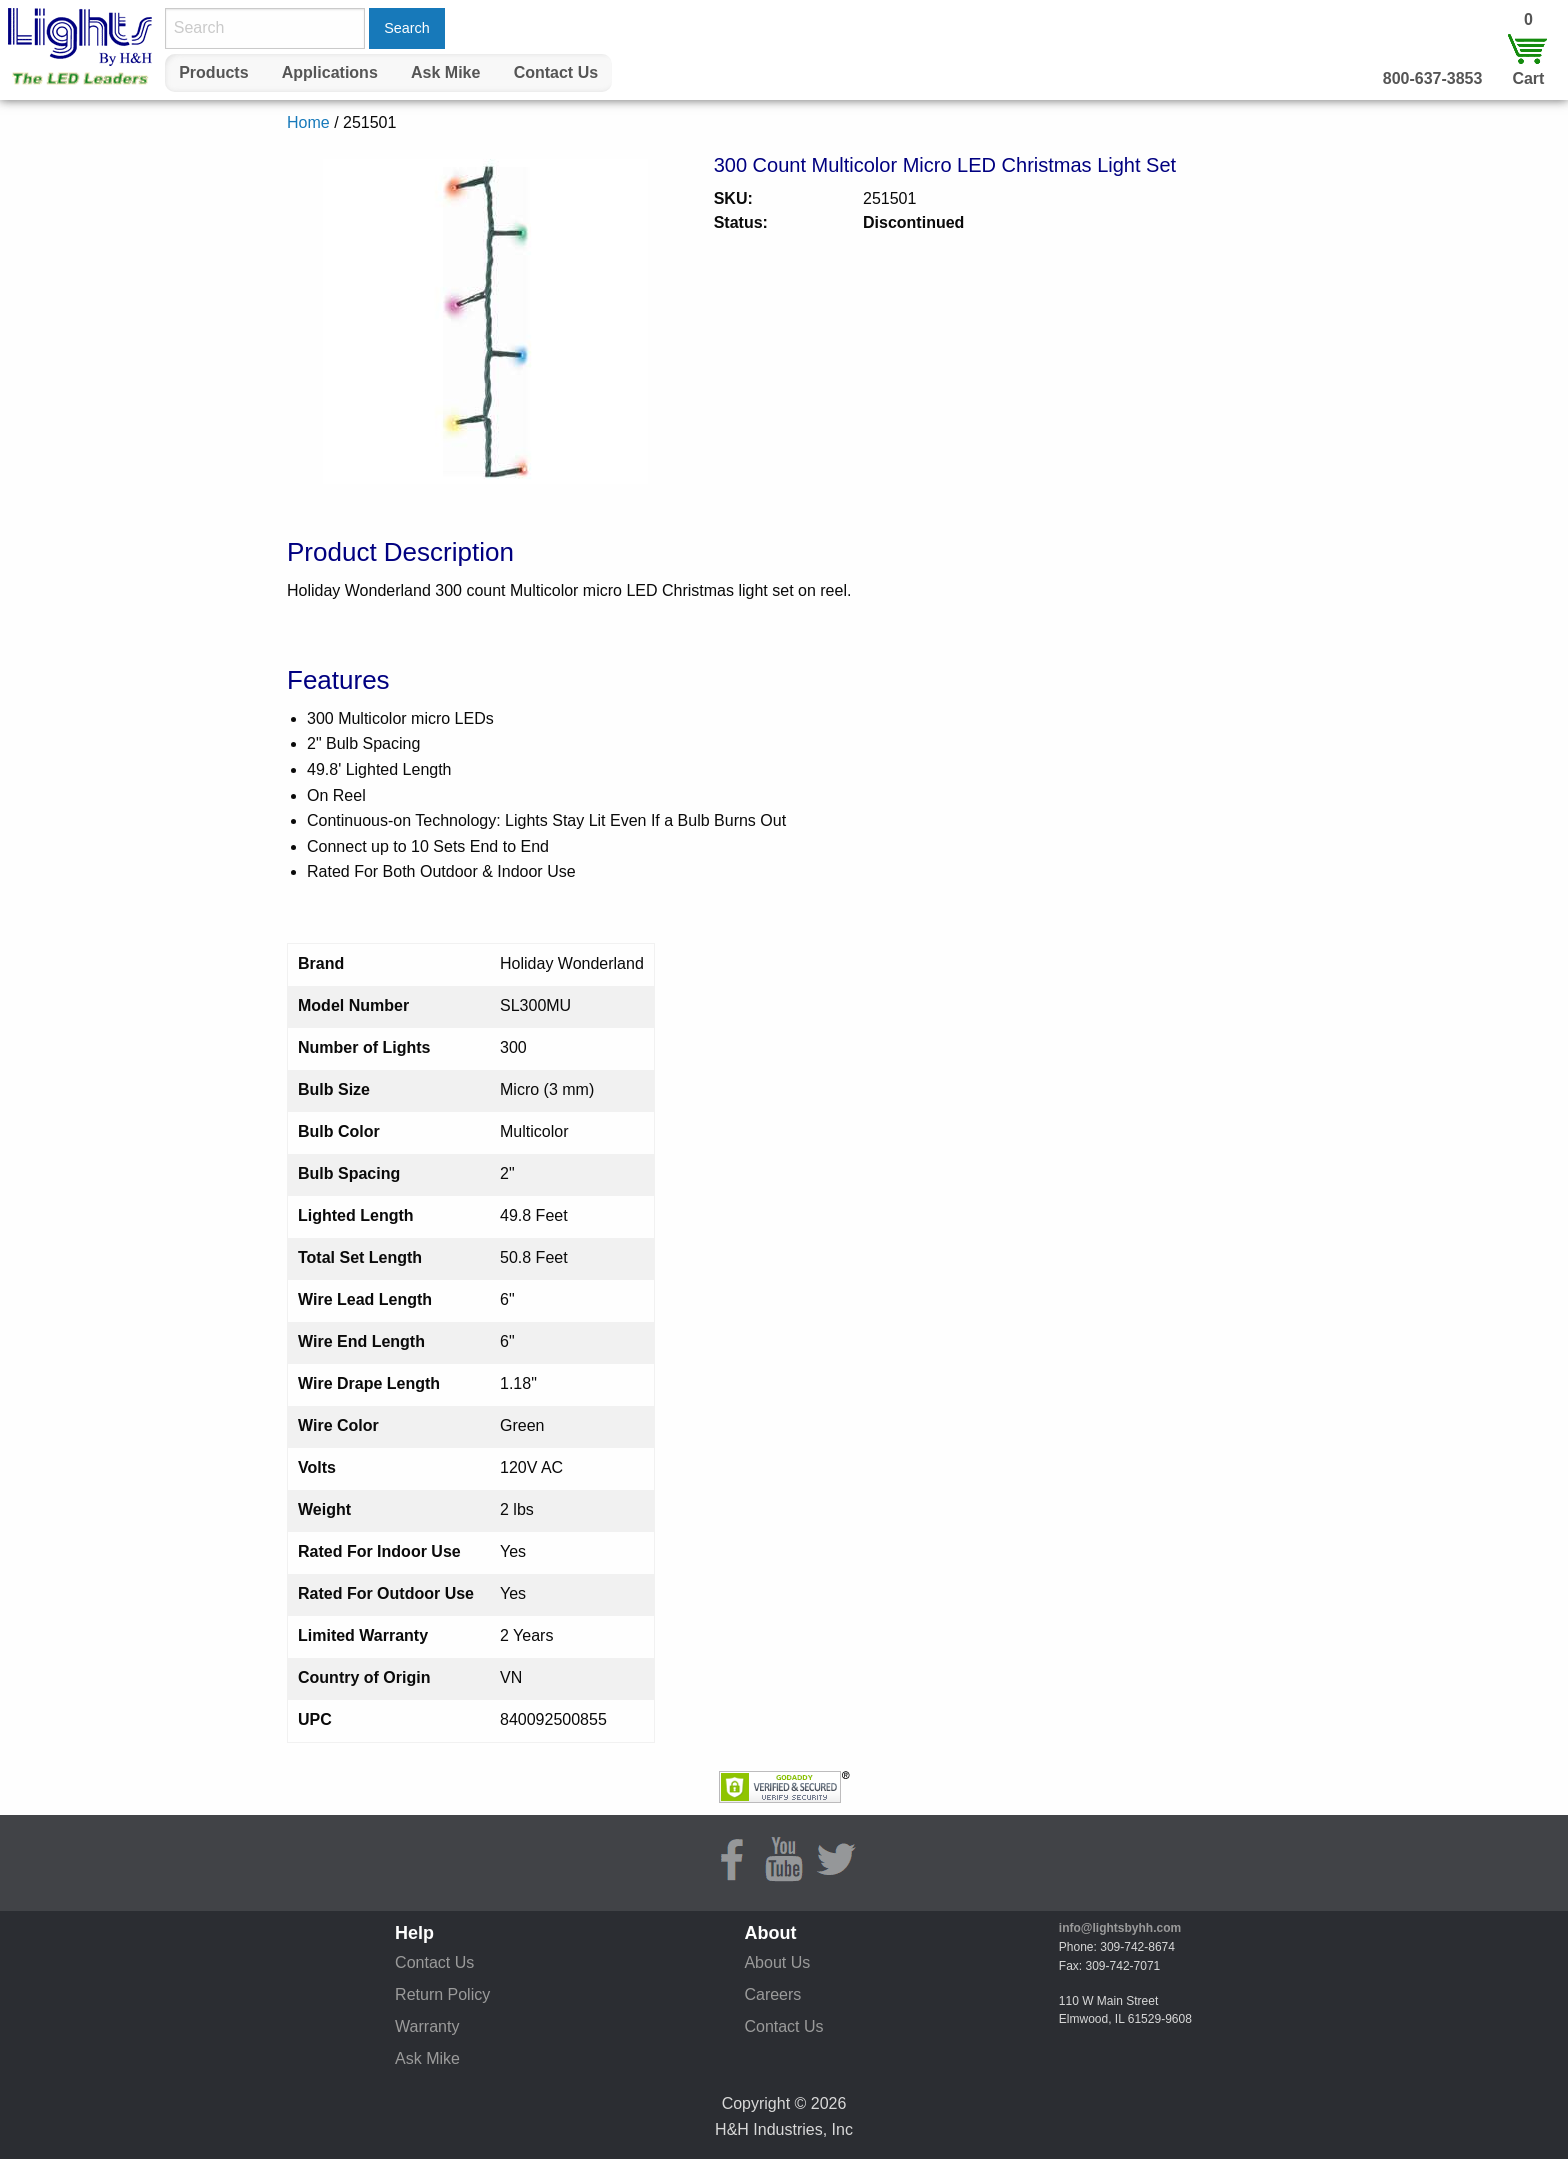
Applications (330, 72)
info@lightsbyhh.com (1120, 1928)
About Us (777, 1962)
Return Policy (442, 1994)
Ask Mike (445, 72)
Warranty (427, 2026)
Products (213, 72)
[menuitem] (214, 73)
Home (308, 122)
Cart (1528, 78)
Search (407, 28)
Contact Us (556, 72)
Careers (772, 1994)
